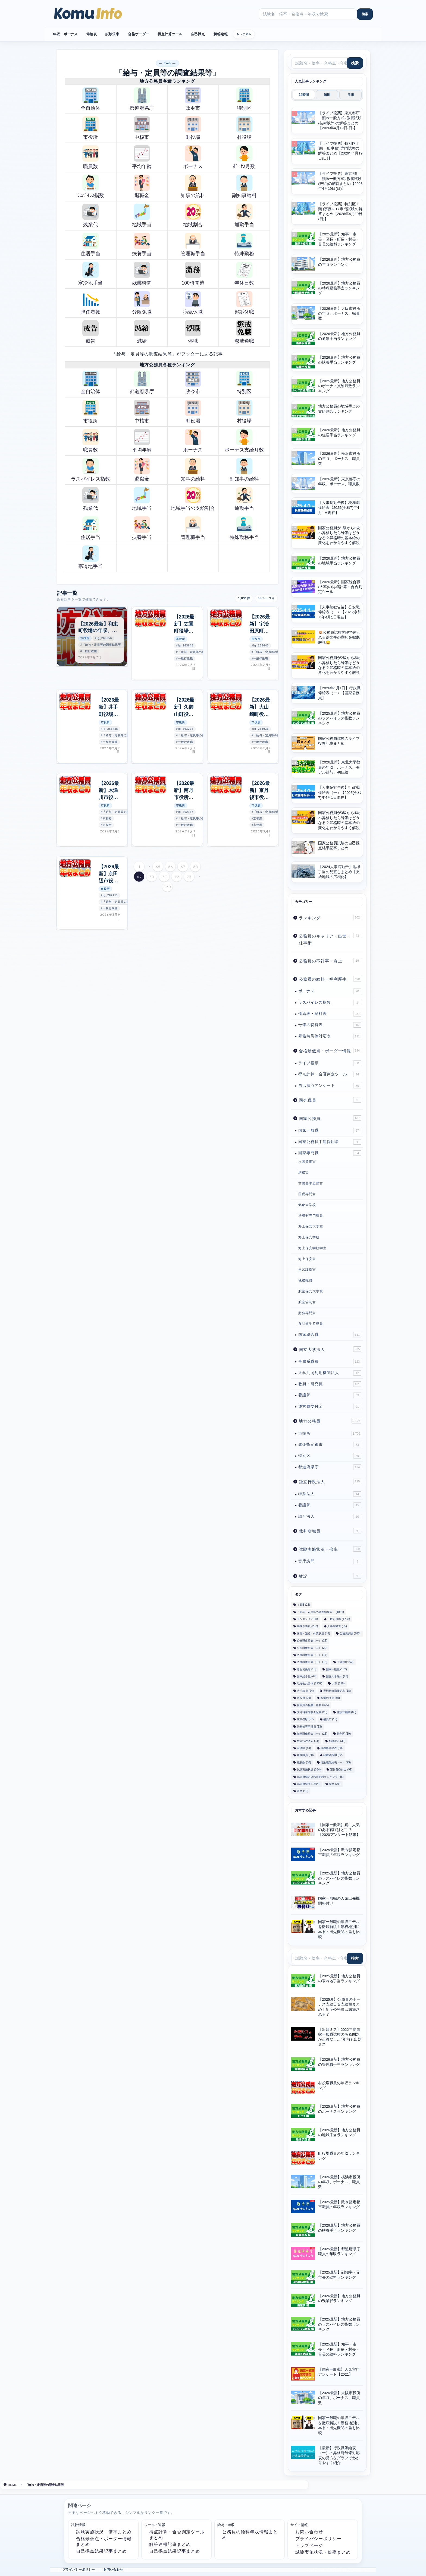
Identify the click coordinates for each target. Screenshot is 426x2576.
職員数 (90, 157)
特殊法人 (329, 1494)
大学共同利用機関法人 (329, 1373)
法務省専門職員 (310, 1215)
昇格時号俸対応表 (329, 1036)
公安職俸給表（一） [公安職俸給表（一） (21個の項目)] (312, 1640)
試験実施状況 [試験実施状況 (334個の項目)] (309, 1769)
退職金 (142, 186)
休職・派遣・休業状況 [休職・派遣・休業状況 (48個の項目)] (313, 1633)
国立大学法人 (330, 1349)
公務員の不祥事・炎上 (330, 960)
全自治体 (90, 99)
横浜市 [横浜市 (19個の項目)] (330, 1719)
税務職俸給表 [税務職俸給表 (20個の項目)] (332, 1748)
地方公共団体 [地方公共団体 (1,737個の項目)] (309, 1683)
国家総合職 (329, 1334)
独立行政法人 (330, 1481)
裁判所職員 (330, 1530)
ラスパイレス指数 (90, 470)
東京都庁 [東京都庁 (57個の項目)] (305, 1719)
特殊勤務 (244, 244)
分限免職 (142, 303)
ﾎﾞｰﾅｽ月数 (244, 157)
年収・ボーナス (65, 34)
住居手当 (90, 244)
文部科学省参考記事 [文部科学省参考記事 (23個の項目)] (312, 1712)
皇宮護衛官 (307, 1269)
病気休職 (193, 303)
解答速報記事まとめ (170, 2544)
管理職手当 (193, 244)
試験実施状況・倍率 (330, 1549)
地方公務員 (330, 1420)
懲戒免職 (244, 332)
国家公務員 (330, 1118)
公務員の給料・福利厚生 (330, 978)
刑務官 (303, 1172)
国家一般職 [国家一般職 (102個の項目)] (336, 1669)
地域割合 (193, 215)
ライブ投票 (329, 1063)
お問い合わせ (309, 2532)
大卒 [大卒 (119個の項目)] (338, 1683)
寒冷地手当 (90, 273)
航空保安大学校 (310, 1291)
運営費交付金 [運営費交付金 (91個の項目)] (341, 1769)
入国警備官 (307, 1161)
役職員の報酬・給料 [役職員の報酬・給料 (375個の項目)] (313, 1705)
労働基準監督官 (310, 1183)
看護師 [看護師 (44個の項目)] (304, 1748)
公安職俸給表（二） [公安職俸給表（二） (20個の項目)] (312, 1647)
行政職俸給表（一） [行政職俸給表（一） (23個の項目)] (336, 1762)
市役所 (90, 128)
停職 (193, 332)
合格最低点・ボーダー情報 (330, 1050)
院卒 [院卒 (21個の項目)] (334, 1783)
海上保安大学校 (310, 1226)
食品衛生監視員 (310, 1323)
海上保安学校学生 (312, 1248)
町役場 (193, 128)
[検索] (365, 14)
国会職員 (330, 1100)
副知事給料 (244, 186)
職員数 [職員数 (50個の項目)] (304, 1762)
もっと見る (243, 34)
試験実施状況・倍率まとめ (103, 2532)
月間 (350, 95)
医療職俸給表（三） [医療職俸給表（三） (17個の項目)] (312, 1654)
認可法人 (329, 1516)
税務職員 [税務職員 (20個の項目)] (305, 1755)
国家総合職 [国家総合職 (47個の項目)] (306, 1676)
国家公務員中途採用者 (329, 1142)
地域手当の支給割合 (193, 499)
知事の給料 (193, 186)
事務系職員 (329, 1361)
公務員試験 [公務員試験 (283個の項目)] (350, 1633)
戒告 (90, 332)
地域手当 (142, 215)
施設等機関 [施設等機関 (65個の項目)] (346, 1712)
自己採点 (198, 34)
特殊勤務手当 (244, 528)
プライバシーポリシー (318, 2538)
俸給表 (91, 34)
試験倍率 (112, 34)
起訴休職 (244, 303)
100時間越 (193, 273)
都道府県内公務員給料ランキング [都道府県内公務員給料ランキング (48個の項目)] (320, 1776)
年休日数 (244, 273)
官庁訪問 (329, 1561)
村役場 (244, 128)
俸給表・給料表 (329, 1013)
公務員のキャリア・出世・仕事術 (330, 939)
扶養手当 (142, 244)
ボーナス (193, 157)
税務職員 (305, 1280)
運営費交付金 (329, 1406)
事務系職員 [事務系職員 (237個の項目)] (307, 1626)
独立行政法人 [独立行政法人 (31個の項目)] (308, 1741)
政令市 (193, 99)
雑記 (330, 1576)
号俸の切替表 (329, 1025)
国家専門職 (329, 1153)
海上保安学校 (309, 1237)
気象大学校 (307, 1205)
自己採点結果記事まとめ (101, 2551)
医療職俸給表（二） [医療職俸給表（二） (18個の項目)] (312, 1662)
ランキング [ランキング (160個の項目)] (307, 1619)
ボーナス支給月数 (244, 441)
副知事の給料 (244, 470)
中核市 (142, 128)
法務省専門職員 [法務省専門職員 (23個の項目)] (309, 1726)
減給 (142, 332)
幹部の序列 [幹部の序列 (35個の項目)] (330, 1698)
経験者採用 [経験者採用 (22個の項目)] (333, 1755)
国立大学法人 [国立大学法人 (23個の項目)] (337, 1676)
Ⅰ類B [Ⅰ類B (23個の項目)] (303, 1604)
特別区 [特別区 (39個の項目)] (344, 1733)
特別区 (244, 99)
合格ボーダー (138, 34)
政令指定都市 (329, 1444)
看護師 (329, 1395)
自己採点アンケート (329, 1085)
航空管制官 (307, 1302)
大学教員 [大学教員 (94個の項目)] (305, 1690)
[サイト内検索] (308, 14)
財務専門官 (307, 1313)
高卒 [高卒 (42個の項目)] (302, 1791)
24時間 (304, 95)
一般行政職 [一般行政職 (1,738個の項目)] (338, 1619)
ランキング (330, 917)
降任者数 (90, 303)
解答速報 (220, 34)
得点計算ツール (170, 34)
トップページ (309, 2545)
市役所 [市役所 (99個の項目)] (304, 1698)
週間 (327, 95)
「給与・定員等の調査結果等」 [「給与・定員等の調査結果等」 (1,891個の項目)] (320, 1612)
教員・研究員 (329, 1384)
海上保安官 (307, 1259)
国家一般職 (329, 1130)
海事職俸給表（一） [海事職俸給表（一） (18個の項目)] (312, 1733)
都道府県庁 (142, 99)
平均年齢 (142, 157)
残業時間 (142, 273)
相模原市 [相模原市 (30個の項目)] (337, 1741)
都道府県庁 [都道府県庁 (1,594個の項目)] (308, 1783)
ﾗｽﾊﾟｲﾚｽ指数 (90, 186)
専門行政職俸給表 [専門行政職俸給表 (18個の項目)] (337, 1690)
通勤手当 (244, 215)
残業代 (90, 215)
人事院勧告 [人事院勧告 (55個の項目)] (337, 1626)
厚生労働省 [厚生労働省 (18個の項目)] (306, 1669)
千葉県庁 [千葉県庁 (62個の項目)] (345, 1662)
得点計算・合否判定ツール (329, 1074)
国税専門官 (307, 1194)
